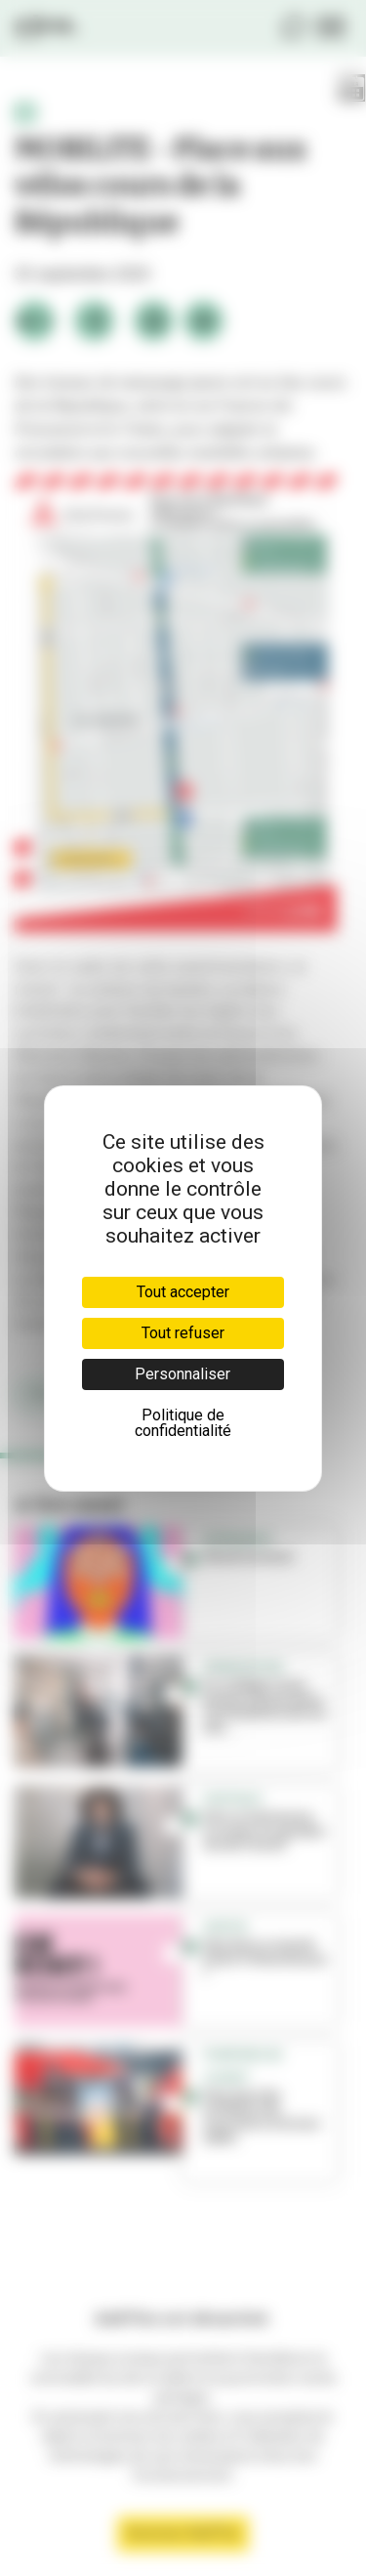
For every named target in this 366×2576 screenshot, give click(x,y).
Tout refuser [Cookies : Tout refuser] (183, 1333)
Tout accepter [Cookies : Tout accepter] (183, 1292)
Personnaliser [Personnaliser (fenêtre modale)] (182, 1374)
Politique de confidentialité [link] (183, 1423)
